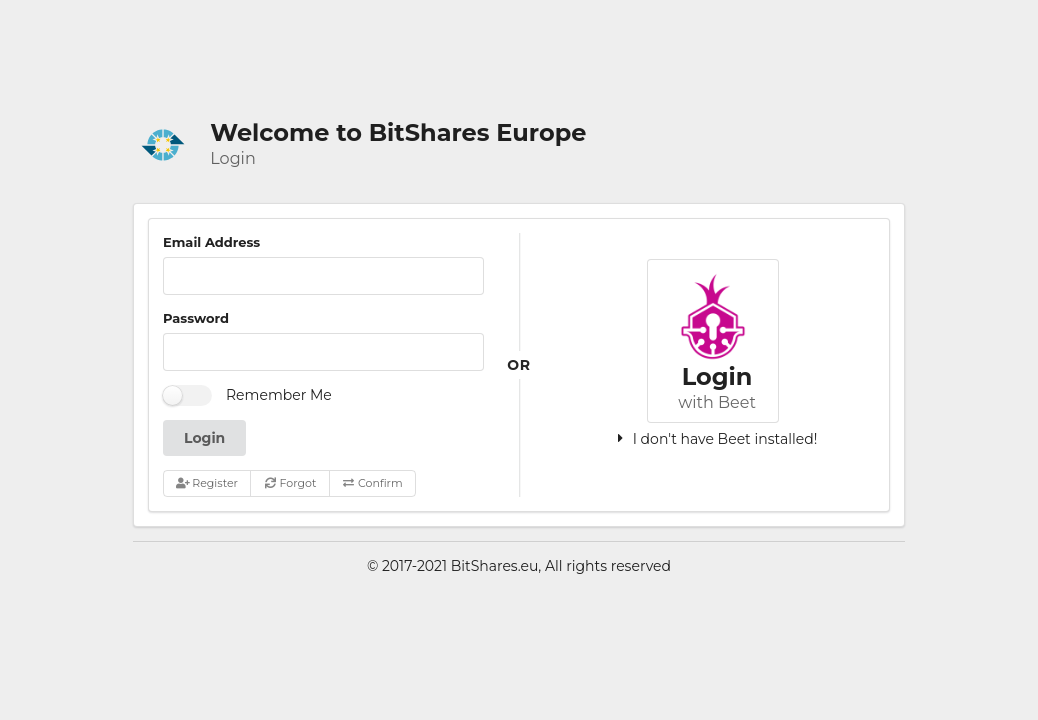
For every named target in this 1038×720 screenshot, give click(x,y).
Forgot (290, 483)
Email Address (211, 242)
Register (207, 483)
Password (196, 318)
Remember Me (279, 395)
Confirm (372, 483)
